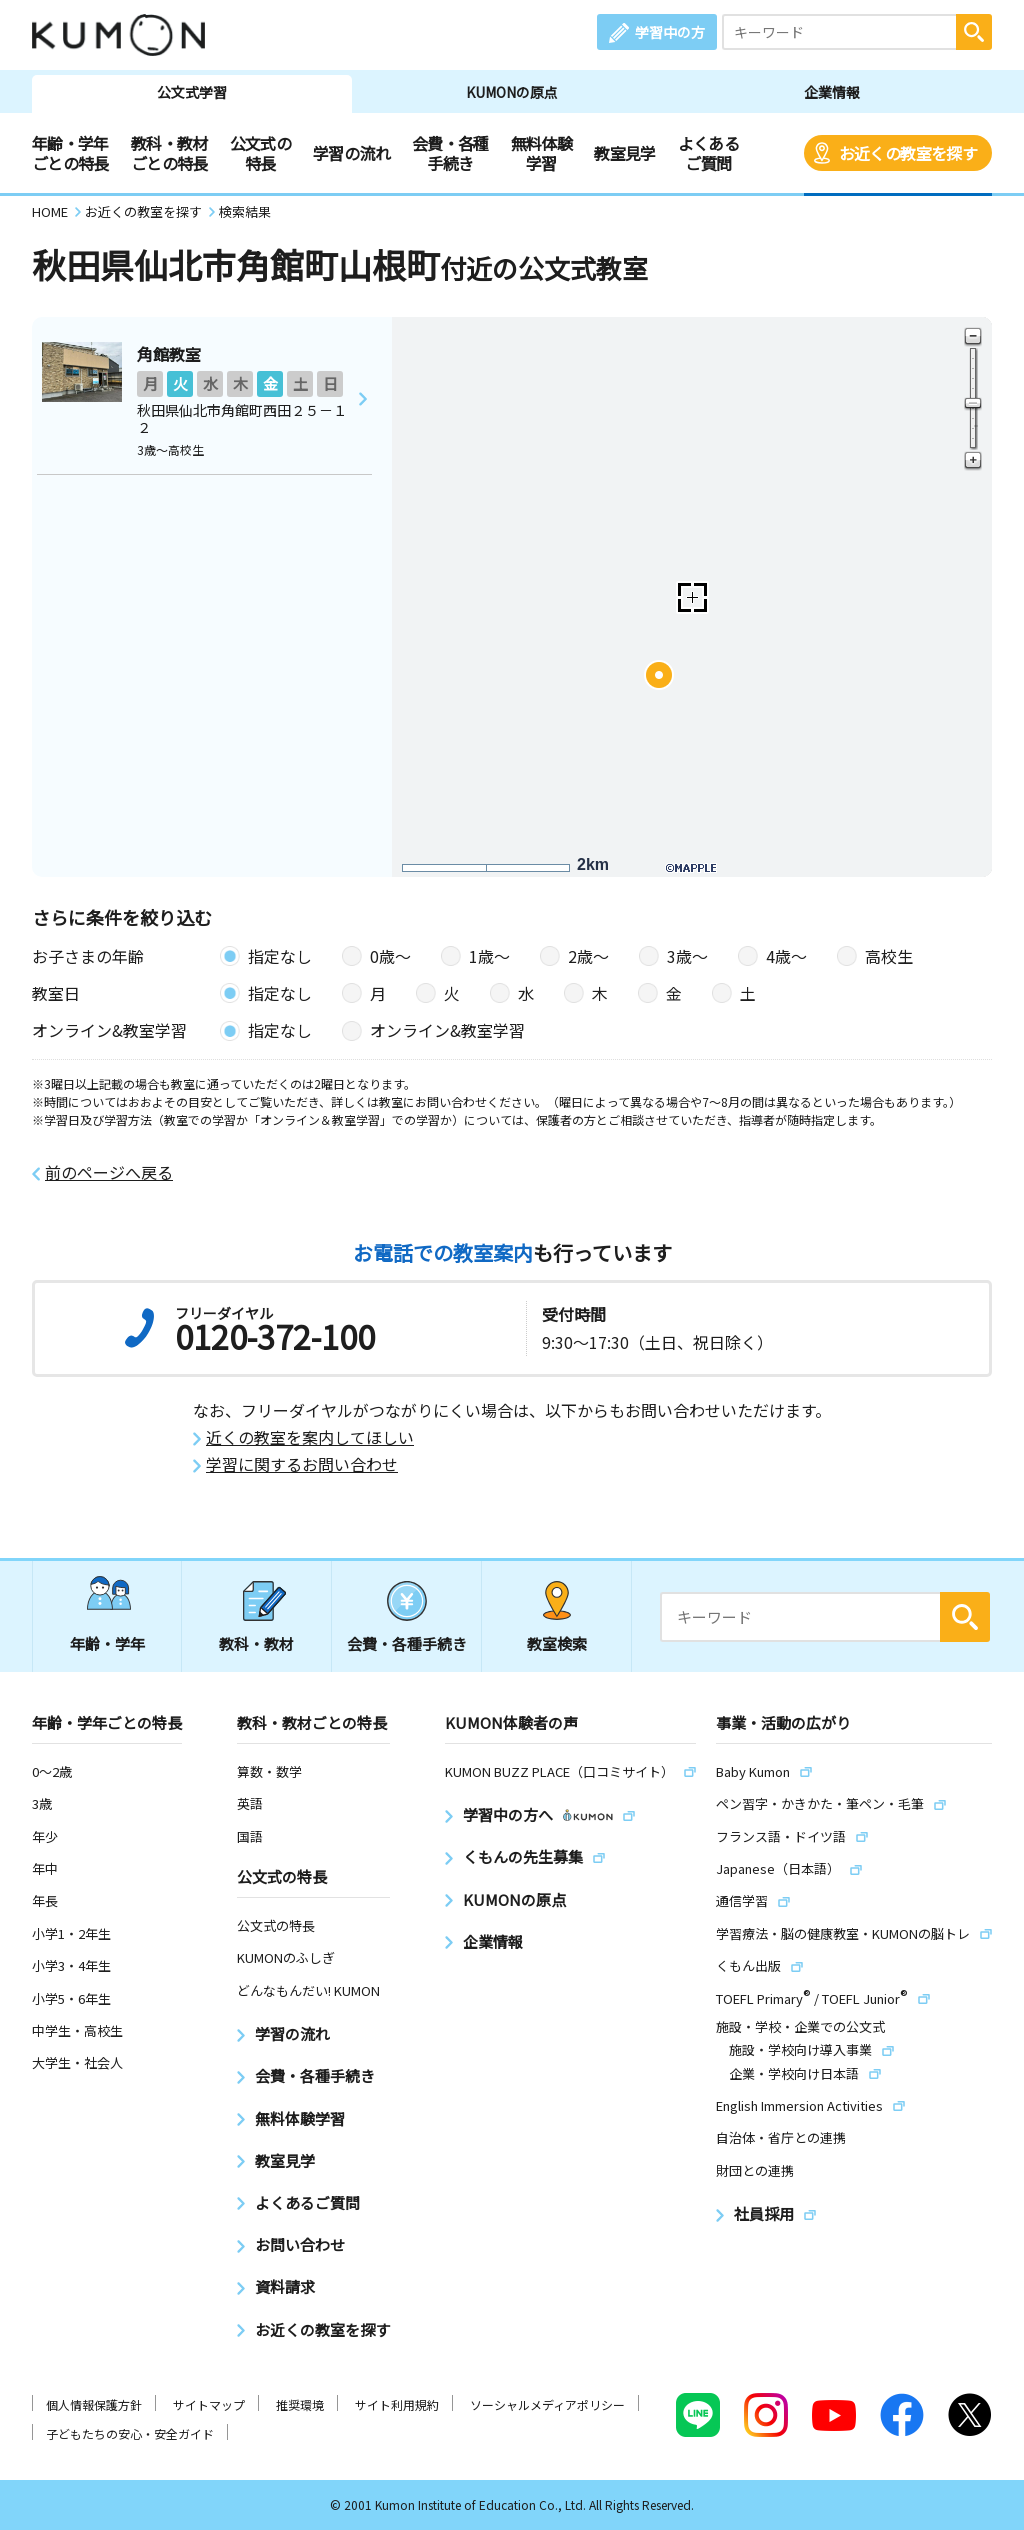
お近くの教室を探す (908, 153)
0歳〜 (390, 956)
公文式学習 (192, 92)
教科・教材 (256, 1643)
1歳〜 (489, 956)
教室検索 (557, 1643)
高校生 (889, 956)
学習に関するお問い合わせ (302, 1464)
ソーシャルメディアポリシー (547, 2404)
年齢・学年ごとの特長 (70, 153)
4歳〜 (786, 956)
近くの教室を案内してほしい (310, 1437)
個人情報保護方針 (94, 2404)
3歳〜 (687, 956)
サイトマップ (209, 2404)
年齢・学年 (107, 1643)
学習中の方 (670, 32)
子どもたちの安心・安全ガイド (130, 2433)
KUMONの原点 (512, 92)
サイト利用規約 (397, 2404)
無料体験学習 (541, 153)
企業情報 (832, 92)
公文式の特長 (260, 153)
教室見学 (624, 153)
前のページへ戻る (109, 1172)
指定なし (280, 956)
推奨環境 (300, 2404)
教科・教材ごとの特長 (169, 153)
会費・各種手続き (450, 153)
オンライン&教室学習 (447, 1030)
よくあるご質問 (708, 153)
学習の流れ (351, 153)
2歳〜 (588, 956)
